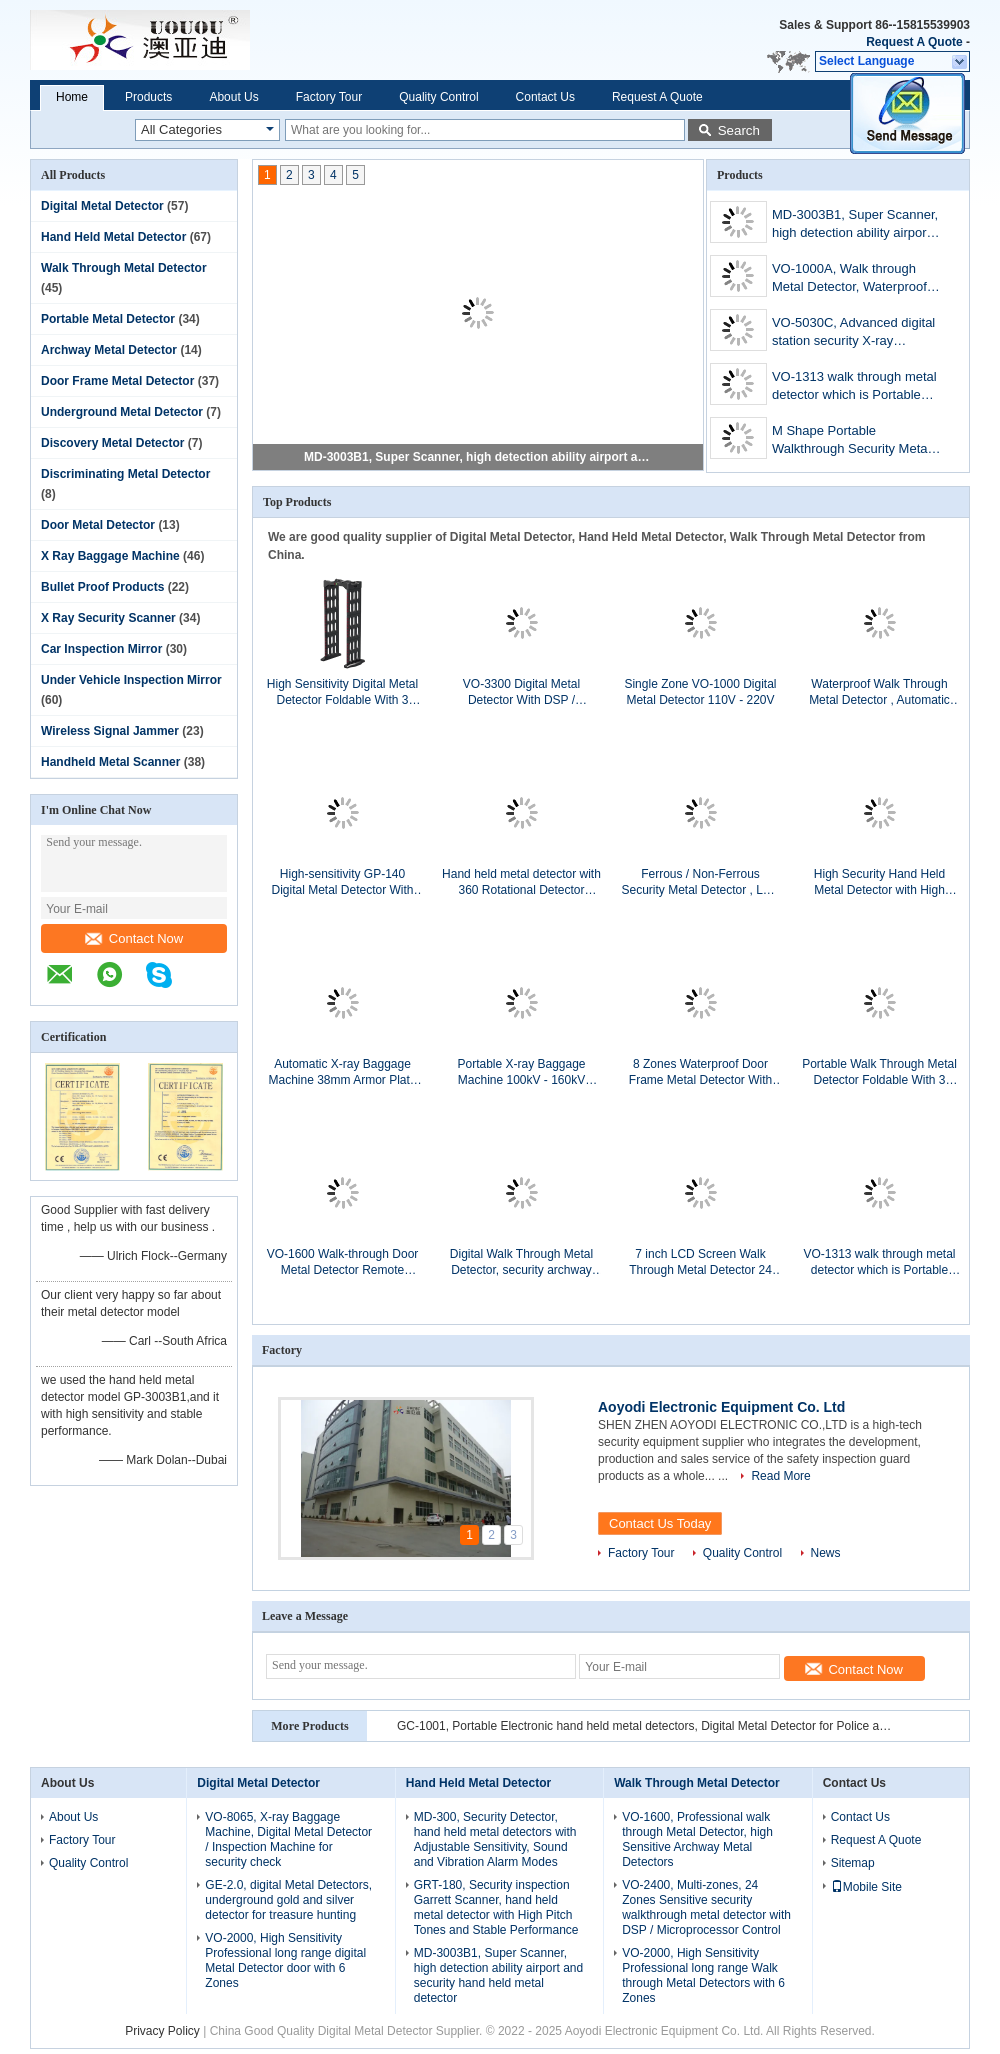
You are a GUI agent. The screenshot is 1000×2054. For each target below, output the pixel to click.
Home (72, 97)
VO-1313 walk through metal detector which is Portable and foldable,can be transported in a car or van (854, 387)
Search (739, 130)
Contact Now (134, 938)
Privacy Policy (162, 2031)
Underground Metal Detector (122, 412)
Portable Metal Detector (108, 319)
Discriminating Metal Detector (125, 474)
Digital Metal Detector (102, 206)
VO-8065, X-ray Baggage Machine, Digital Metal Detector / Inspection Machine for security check (288, 1839)
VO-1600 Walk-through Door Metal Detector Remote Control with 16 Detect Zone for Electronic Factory (343, 1262)
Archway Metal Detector (109, 350)
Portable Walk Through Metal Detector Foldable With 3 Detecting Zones (879, 1072)
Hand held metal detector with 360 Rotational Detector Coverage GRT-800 (521, 882)
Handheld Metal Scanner (110, 762)
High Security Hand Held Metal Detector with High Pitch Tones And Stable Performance (879, 882)
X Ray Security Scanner (108, 618)
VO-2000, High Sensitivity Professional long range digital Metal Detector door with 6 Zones (285, 1960)
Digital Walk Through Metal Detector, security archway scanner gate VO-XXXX (521, 1262)
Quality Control (438, 97)
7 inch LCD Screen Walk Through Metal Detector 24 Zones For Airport (700, 1262)
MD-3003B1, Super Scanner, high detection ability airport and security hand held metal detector (479, 457)
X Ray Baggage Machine (110, 556)
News (826, 1553)
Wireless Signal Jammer (110, 731)
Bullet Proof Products (102, 587)
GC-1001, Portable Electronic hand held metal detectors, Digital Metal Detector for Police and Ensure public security (647, 1726)
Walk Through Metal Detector (124, 268)
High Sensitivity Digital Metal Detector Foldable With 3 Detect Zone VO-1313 (342, 692)
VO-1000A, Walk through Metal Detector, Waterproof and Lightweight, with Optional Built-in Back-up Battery (849, 279)
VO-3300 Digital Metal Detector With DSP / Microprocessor (521, 692)
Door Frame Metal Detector (117, 381)
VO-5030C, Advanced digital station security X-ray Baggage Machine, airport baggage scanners (853, 333)
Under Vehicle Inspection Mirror (131, 680)
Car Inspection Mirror (101, 649)
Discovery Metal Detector (112, 443)
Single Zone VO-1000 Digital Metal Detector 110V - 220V (700, 692)
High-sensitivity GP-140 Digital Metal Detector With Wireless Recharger (342, 882)
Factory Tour (329, 97)
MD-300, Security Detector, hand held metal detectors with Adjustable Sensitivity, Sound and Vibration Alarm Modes (495, 1839)
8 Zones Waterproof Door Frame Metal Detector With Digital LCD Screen (700, 1072)
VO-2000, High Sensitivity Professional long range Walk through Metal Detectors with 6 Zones (703, 1975)
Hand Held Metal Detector (113, 237)
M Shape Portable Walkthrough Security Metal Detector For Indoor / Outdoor (851, 441)
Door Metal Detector (98, 525)
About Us (233, 97)
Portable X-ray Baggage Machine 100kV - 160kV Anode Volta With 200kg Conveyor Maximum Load (521, 1072)
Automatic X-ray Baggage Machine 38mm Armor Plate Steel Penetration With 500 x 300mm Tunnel (342, 1072)
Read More (780, 1476)
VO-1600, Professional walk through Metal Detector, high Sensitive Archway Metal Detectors (697, 1839)
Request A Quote (914, 42)
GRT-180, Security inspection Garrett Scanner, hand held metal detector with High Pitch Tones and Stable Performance (496, 1907)
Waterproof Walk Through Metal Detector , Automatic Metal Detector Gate (879, 692)
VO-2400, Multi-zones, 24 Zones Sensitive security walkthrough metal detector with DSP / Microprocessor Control (706, 1907)
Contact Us (545, 97)
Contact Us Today (660, 1523)
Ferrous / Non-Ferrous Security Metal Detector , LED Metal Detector (700, 882)
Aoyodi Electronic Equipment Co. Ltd (721, 1407)
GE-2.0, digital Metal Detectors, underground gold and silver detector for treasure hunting (288, 1900)
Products (148, 97)
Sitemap (853, 1863)
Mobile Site (866, 1887)
